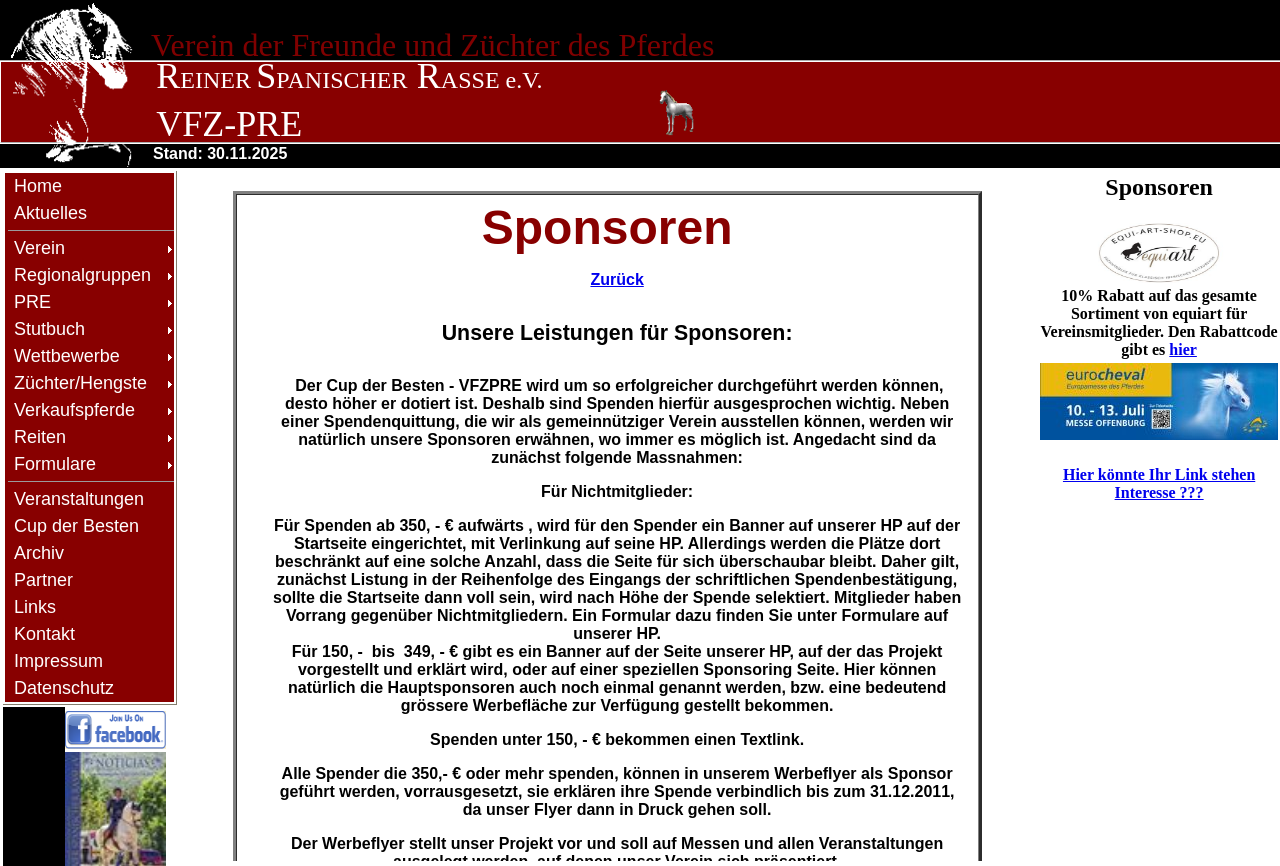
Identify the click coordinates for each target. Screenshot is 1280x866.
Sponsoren (1159, 187)
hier (1183, 349)
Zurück (616, 279)
